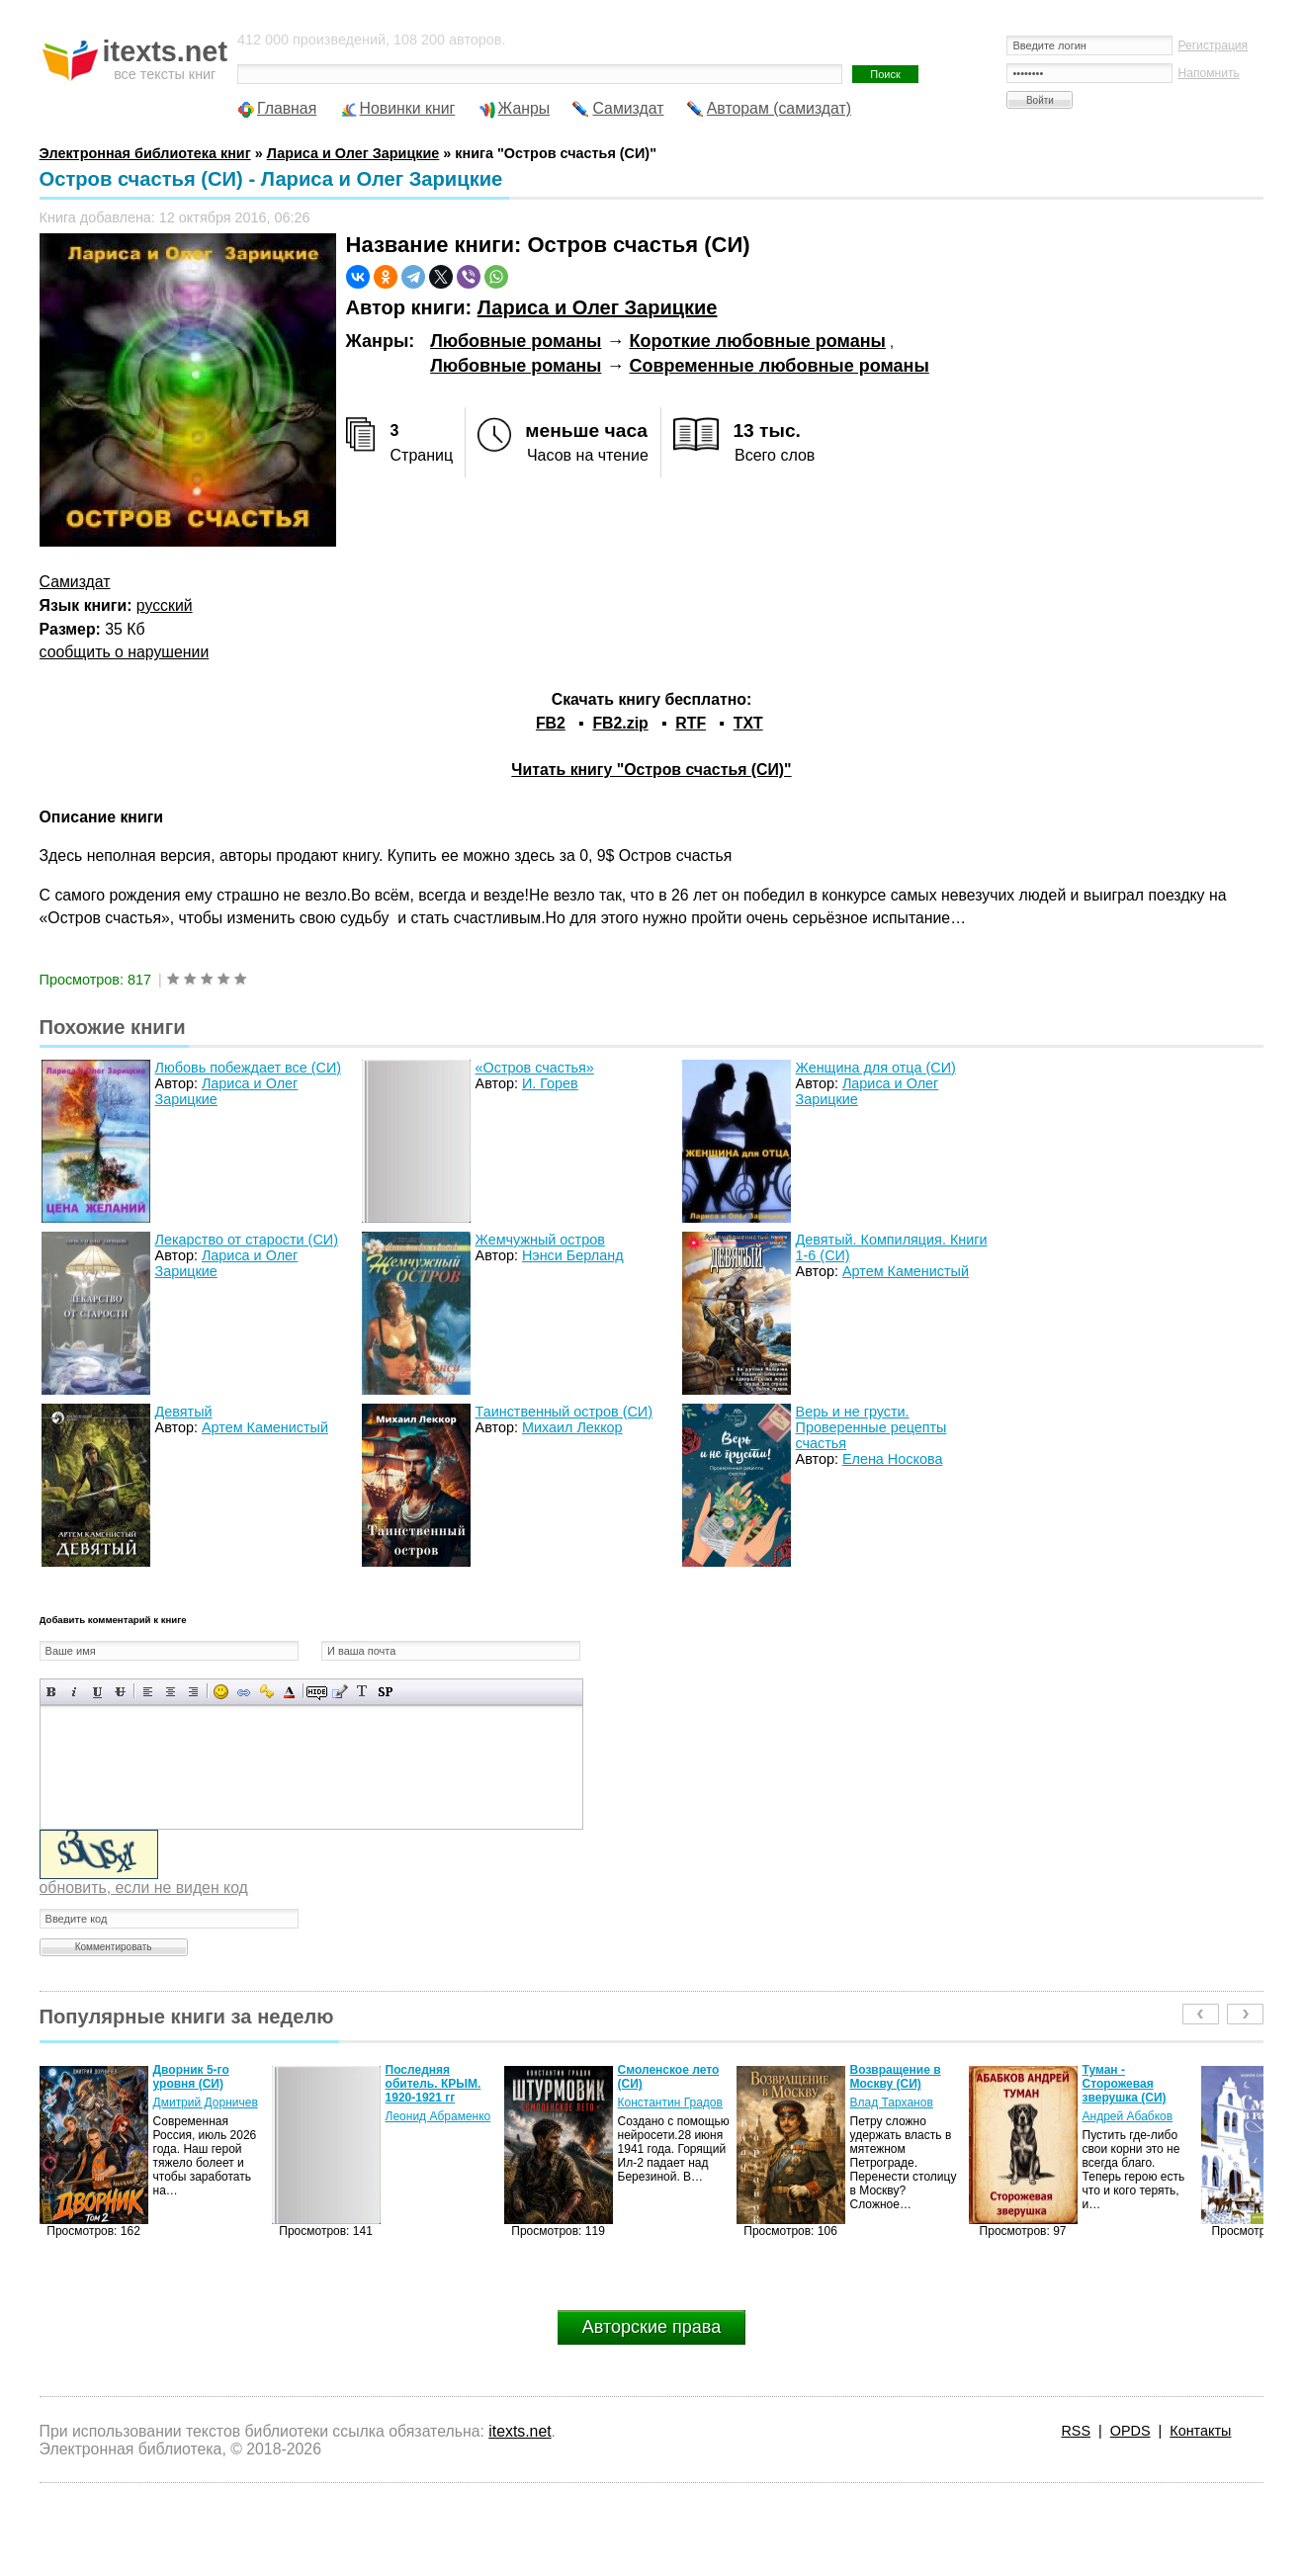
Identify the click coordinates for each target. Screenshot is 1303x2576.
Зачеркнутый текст (120, 1691)
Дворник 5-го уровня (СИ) (191, 2077)
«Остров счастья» (535, 1067)
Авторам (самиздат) (779, 108)
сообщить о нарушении (125, 652)
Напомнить (1208, 73)
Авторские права (651, 2327)
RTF (690, 723)
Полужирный (52, 1691)
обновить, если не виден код (144, 1887)
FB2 (550, 723)
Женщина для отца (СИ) (876, 1067)
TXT (748, 723)
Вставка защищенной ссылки (266, 1691)
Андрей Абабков (1128, 2116)
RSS (1075, 2431)
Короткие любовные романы (757, 341)
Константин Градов (670, 2102)
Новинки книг (408, 108)
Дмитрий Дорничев (205, 2102)
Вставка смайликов (221, 1691)
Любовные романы (515, 341)
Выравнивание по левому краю (147, 1691)
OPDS (1130, 2431)
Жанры (524, 108)
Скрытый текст (316, 1691)
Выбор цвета (289, 1691)
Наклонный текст (74, 1691)
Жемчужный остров (540, 1239)
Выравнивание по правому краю (193, 1691)
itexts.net (519, 2431)
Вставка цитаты (339, 1691)
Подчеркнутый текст (97, 1691)
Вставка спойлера (385, 1691)
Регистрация (1212, 45)
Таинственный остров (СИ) (564, 1411)
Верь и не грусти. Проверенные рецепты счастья (871, 1427)
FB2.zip (620, 723)
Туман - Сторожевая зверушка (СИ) (1125, 2083)
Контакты (1200, 2431)
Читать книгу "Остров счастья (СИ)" (651, 769)
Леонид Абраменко (438, 2116)
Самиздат (627, 108)
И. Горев (550, 1083)
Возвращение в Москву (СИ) (895, 2077)
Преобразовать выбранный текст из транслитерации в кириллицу (362, 1691)
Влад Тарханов (891, 2102)
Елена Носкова (892, 1459)
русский (164, 605)
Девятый (184, 1411)
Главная (286, 108)
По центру (170, 1691)
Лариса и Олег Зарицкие (598, 307)
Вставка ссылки (243, 1691)
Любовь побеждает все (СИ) (248, 1067)
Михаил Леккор (572, 1427)
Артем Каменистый (905, 1271)
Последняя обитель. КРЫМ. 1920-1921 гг (433, 2083)
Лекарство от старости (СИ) (246, 1239)
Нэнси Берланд (573, 1255)
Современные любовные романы (778, 366)
